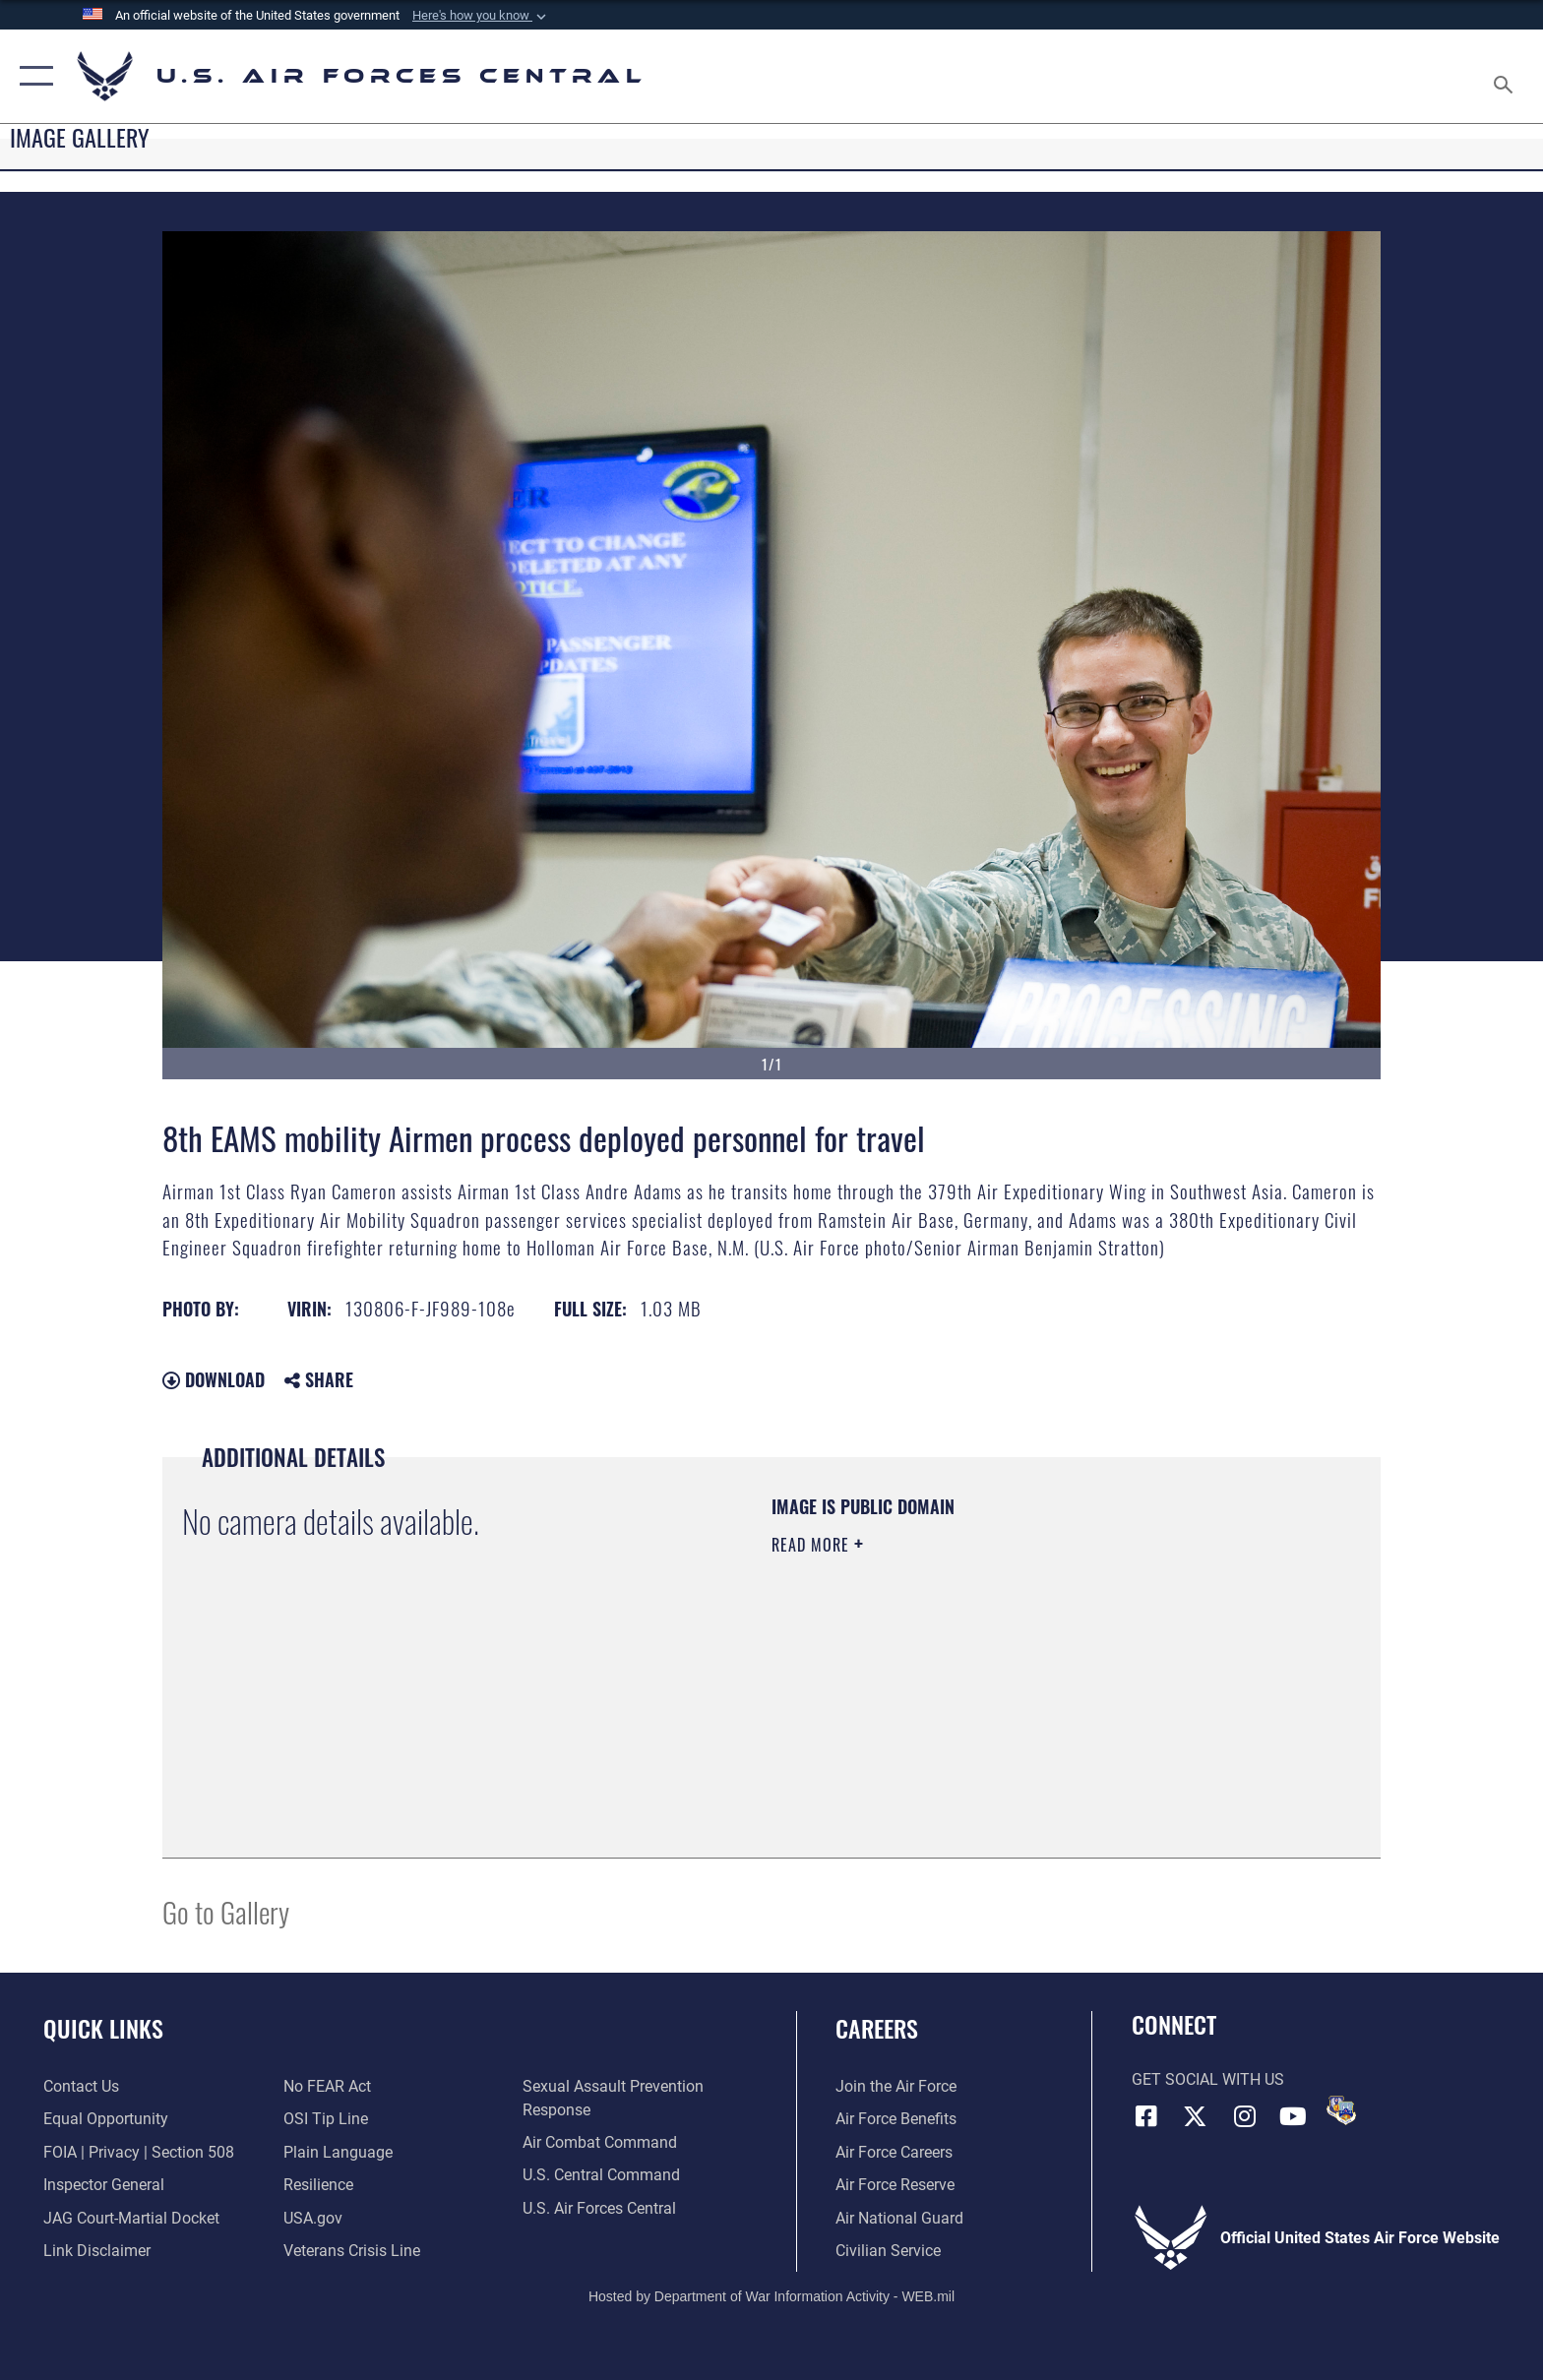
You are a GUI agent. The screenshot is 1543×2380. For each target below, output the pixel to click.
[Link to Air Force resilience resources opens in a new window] (318, 2184)
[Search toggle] (1506, 76)
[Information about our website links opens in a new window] (97, 2250)
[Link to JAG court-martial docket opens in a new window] (131, 2218)
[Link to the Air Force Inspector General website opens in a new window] (103, 2184)
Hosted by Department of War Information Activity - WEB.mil (771, 2296)
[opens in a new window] (338, 2152)
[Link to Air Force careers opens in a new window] (894, 2152)
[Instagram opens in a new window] (1244, 2116)
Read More (813, 1544)
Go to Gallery (225, 1911)
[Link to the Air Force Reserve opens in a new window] (895, 2184)
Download (213, 1379)
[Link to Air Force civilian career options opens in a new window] (888, 2250)
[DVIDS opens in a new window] (1341, 2110)
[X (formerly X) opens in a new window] (1194, 2116)
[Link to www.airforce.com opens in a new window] (896, 2086)
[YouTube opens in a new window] (1293, 2116)
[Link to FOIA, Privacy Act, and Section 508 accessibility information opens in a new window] (138, 2152)
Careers (876, 2028)
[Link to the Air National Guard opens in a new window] (899, 2218)
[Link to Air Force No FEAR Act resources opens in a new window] (327, 2086)
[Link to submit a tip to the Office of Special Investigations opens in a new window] (325, 2118)
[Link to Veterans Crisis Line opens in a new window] (351, 2250)
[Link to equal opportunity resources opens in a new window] (105, 2118)
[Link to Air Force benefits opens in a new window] (896, 2118)
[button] (481, 16)
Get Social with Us (1208, 2079)
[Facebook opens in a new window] (1146, 2116)
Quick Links (103, 2028)
